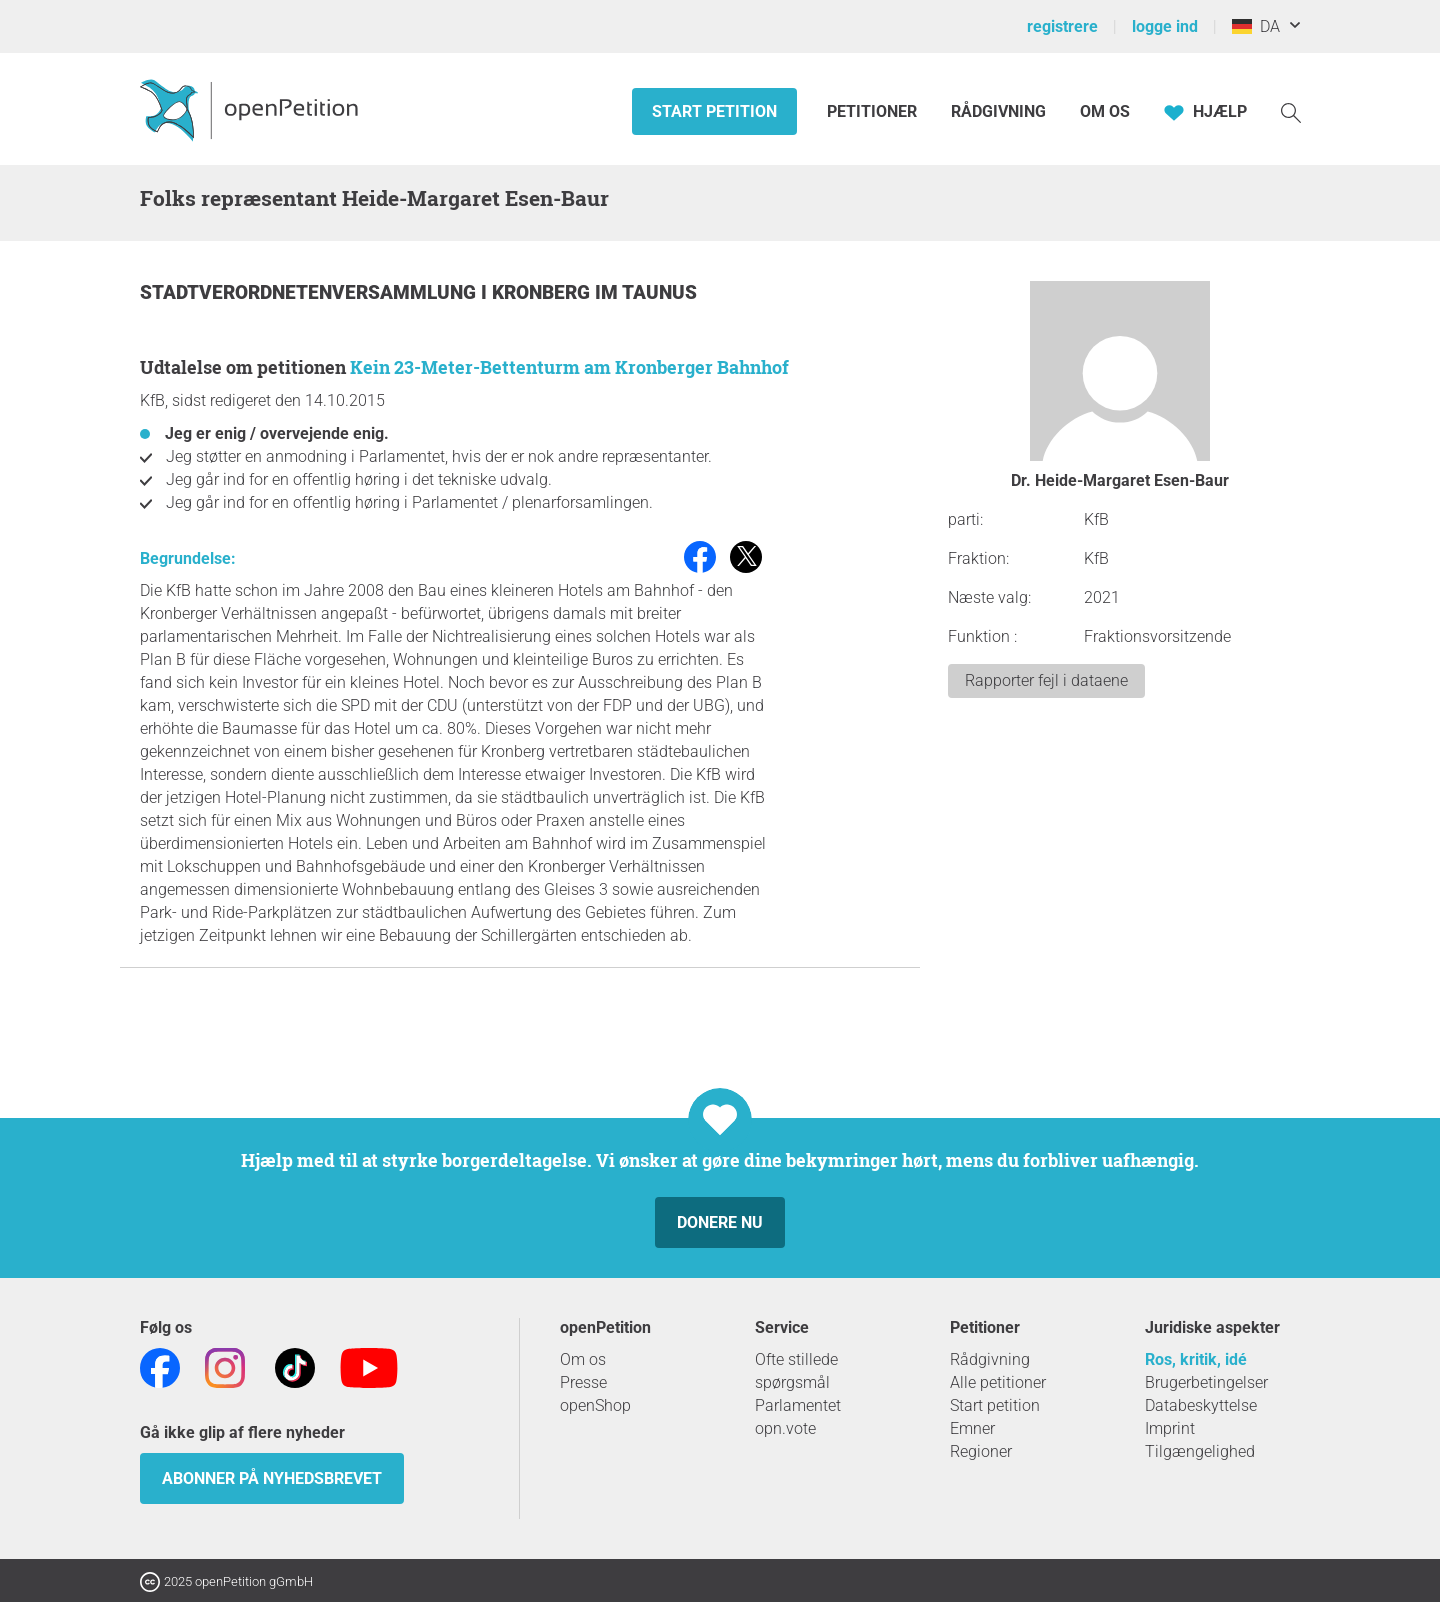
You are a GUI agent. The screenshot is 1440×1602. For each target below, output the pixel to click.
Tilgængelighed (1200, 1451)
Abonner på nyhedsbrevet (272, 1478)
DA (1256, 26)
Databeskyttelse (1201, 1405)
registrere (1062, 26)
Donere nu (720, 1222)
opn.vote (785, 1428)
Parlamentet (798, 1405)
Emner (972, 1428)
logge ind (1165, 26)
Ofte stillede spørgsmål (796, 1371)
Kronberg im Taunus (594, 292)
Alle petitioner (998, 1382)
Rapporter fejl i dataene (1046, 680)
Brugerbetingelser (1206, 1382)
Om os (1105, 111)
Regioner (981, 1451)
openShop (595, 1405)
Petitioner (874, 111)
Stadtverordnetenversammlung (310, 292)
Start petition (714, 111)
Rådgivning (998, 111)
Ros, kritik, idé (1196, 1359)
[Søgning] (1291, 111)
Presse (583, 1382)
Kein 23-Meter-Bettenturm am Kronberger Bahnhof (569, 367)
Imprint (1170, 1428)
